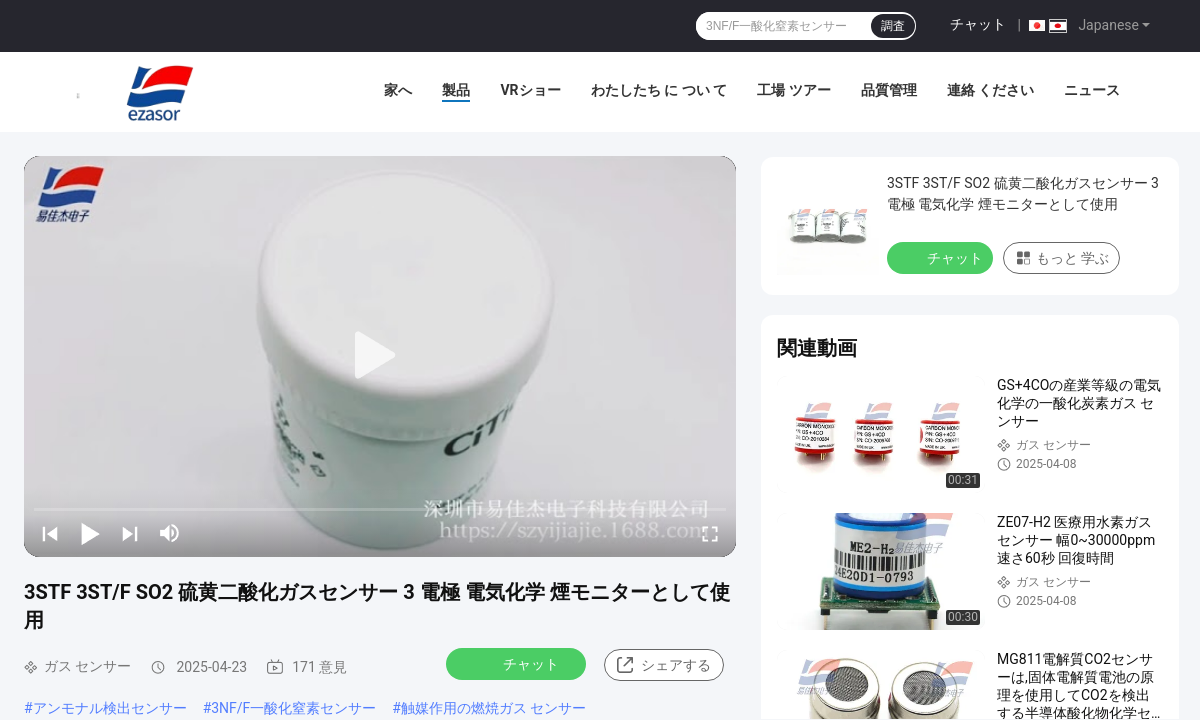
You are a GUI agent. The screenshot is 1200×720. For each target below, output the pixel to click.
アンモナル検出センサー (110, 708)
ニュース (1092, 90)
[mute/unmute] (170, 533)
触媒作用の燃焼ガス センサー (493, 708)
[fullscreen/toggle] (710, 533)
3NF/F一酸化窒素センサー (293, 708)
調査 (893, 26)
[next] (130, 533)
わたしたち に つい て (659, 90)
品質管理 (889, 90)
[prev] (50, 533)
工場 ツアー (793, 90)
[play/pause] (90, 533)
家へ (398, 90)
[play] (380, 356)
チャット (978, 24)
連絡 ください (990, 90)
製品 (456, 90)
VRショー (530, 90)
